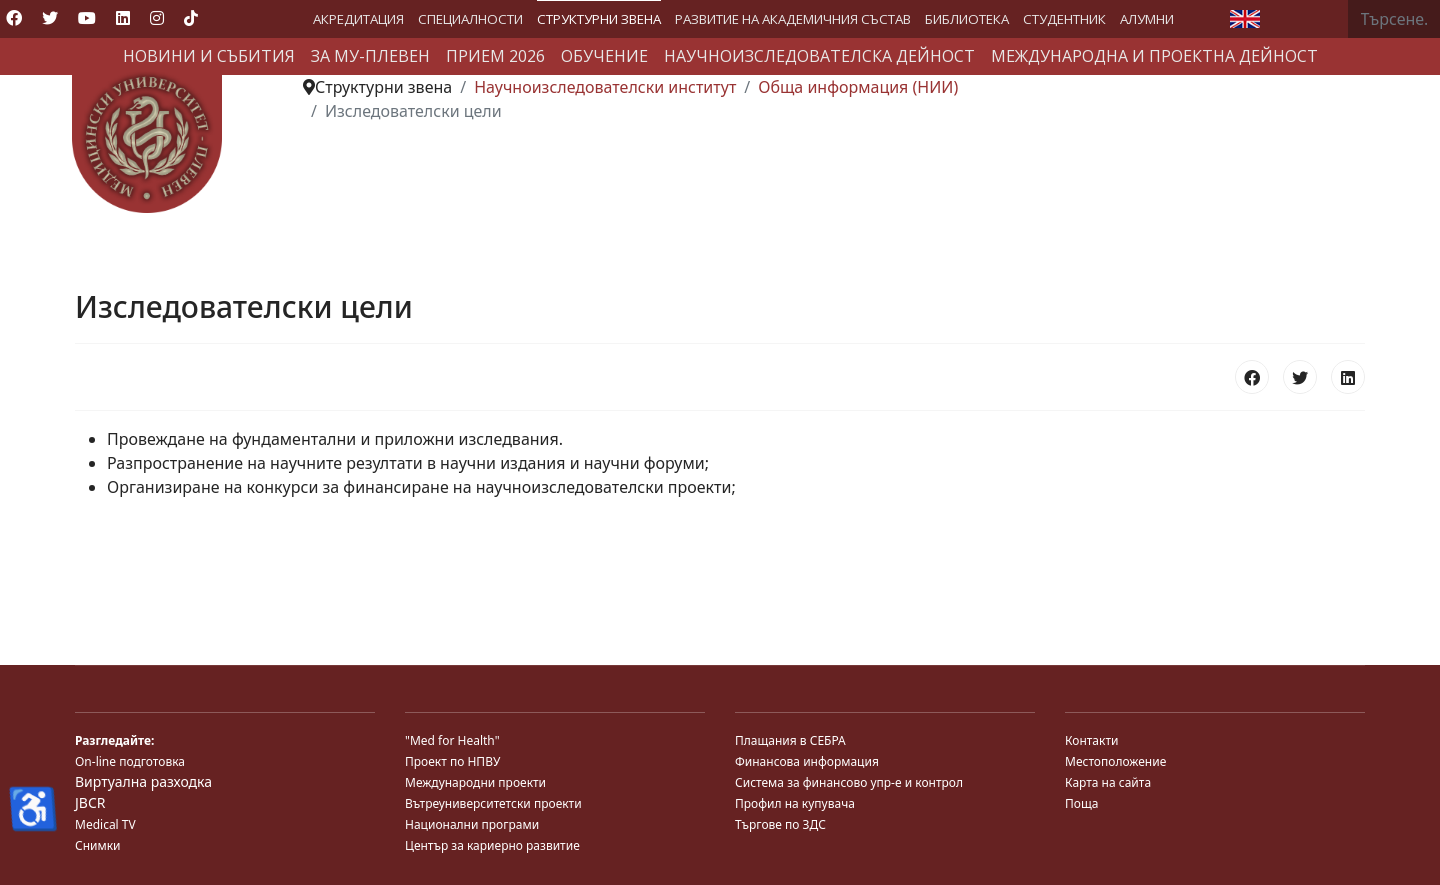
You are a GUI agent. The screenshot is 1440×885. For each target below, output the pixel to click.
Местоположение (1115, 761)
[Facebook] (14, 18)
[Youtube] (87, 18)
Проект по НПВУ (452, 761)
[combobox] (1394, 19)
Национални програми (472, 824)
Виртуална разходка (143, 781)
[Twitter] (50, 18)
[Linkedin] (123, 18)
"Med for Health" (452, 740)
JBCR (90, 802)
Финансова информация (807, 761)
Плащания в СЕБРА (790, 740)
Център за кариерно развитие (492, 845)
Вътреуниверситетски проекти (493, 803)
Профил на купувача (795, 803)
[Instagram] (157, 18)
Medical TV (105, 824)
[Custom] (191, 18)
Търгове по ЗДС (780, 824)
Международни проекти (475, 782)
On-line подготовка (130, 761)
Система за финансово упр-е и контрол (849, 782)
